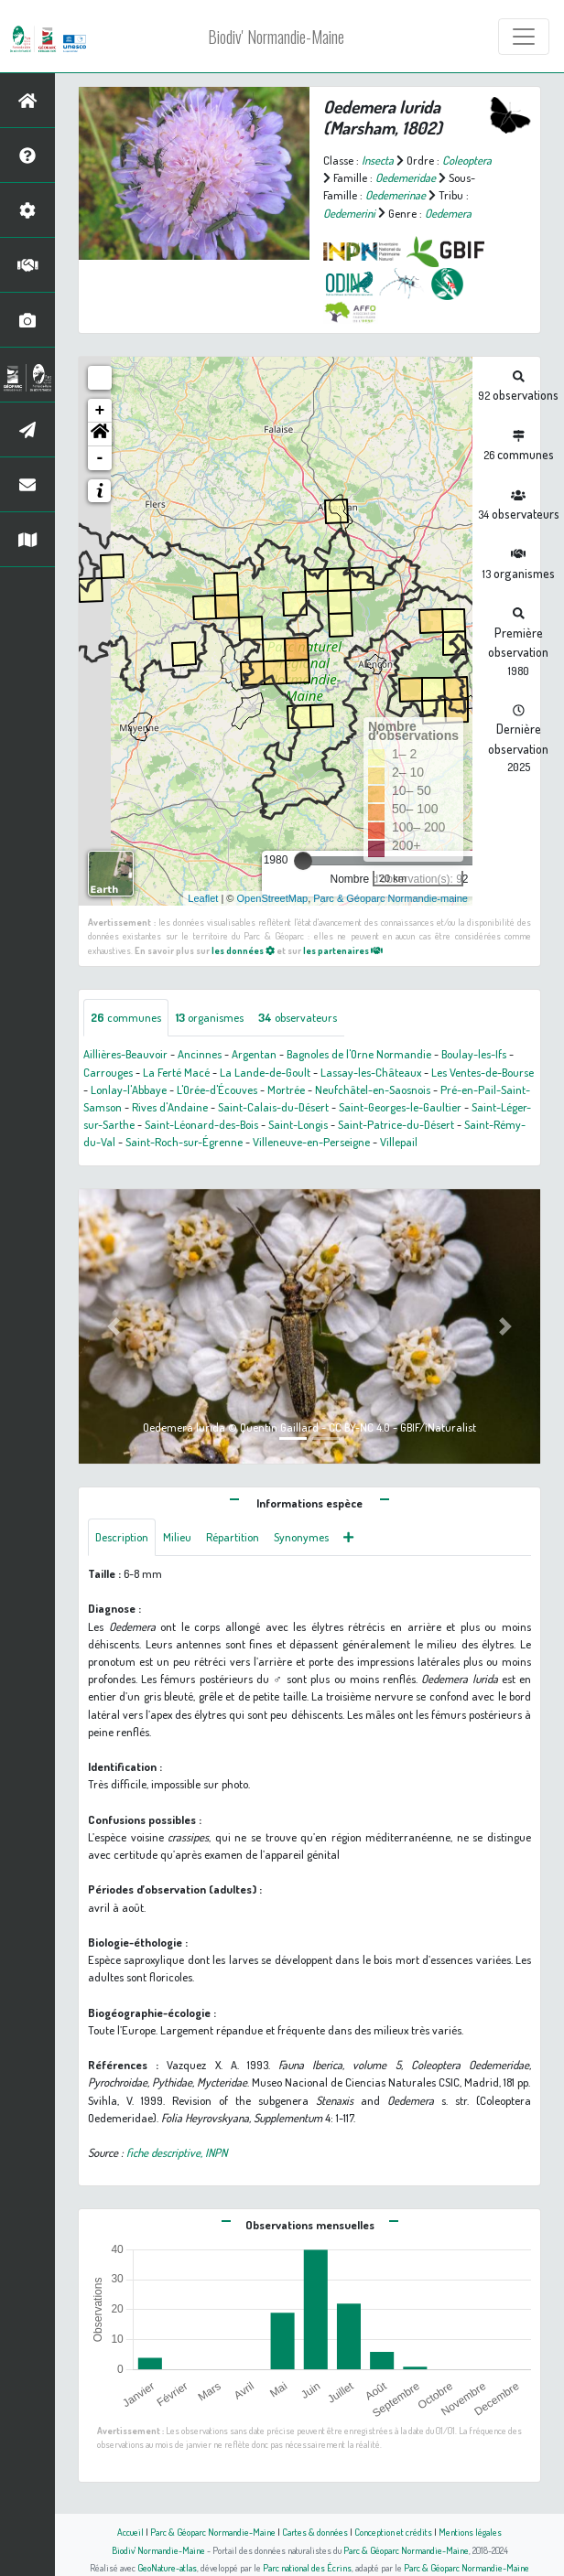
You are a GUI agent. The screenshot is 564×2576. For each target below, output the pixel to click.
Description (121, 1537)
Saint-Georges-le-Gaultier (400, 1107)
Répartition (232, 1537)
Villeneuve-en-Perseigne (311, 1141)
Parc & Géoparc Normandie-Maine (213, 2532)
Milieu (177, 1537)
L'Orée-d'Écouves (217, 1089)
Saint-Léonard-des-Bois (201, 1124)
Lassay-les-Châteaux (370, 1072)
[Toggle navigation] (523, 36)
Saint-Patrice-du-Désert (396, 1124)
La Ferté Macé (176, 1072)
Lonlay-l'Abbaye (129, 1089)
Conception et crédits (393, 2532)
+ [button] (100, 411)
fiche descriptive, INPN (176, 2152)
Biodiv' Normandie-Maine (276, 36)
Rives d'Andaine (170, 1107)
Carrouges (108, 1072)
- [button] (100, 458)
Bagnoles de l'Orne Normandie (359, 1053)
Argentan (254, 1053)
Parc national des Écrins (307, 2567)
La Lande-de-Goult (265, 1072)
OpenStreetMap (272, 898)
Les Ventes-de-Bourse (482, 1072)
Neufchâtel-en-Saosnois (372, 1089)
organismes (210, 1017)
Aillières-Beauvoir (125, 1053)
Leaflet (203, 898)
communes (126, 1017)
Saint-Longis (298, 1124)
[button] (100, 434)
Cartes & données (315, 2532)
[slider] (303, 861)
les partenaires (343, 950)
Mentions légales (470, 2532)
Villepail (399, 1141)
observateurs (297, 1017)
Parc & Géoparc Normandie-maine (390, 898)
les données (243, 950)
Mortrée (286, 1089)
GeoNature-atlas (167, 2567)
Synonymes (301, 1537)
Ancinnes (200, 1053)
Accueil (130, 2532)
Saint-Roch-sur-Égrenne (184, 1141)
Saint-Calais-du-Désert (273, 1107)
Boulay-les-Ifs (473, 1053)
